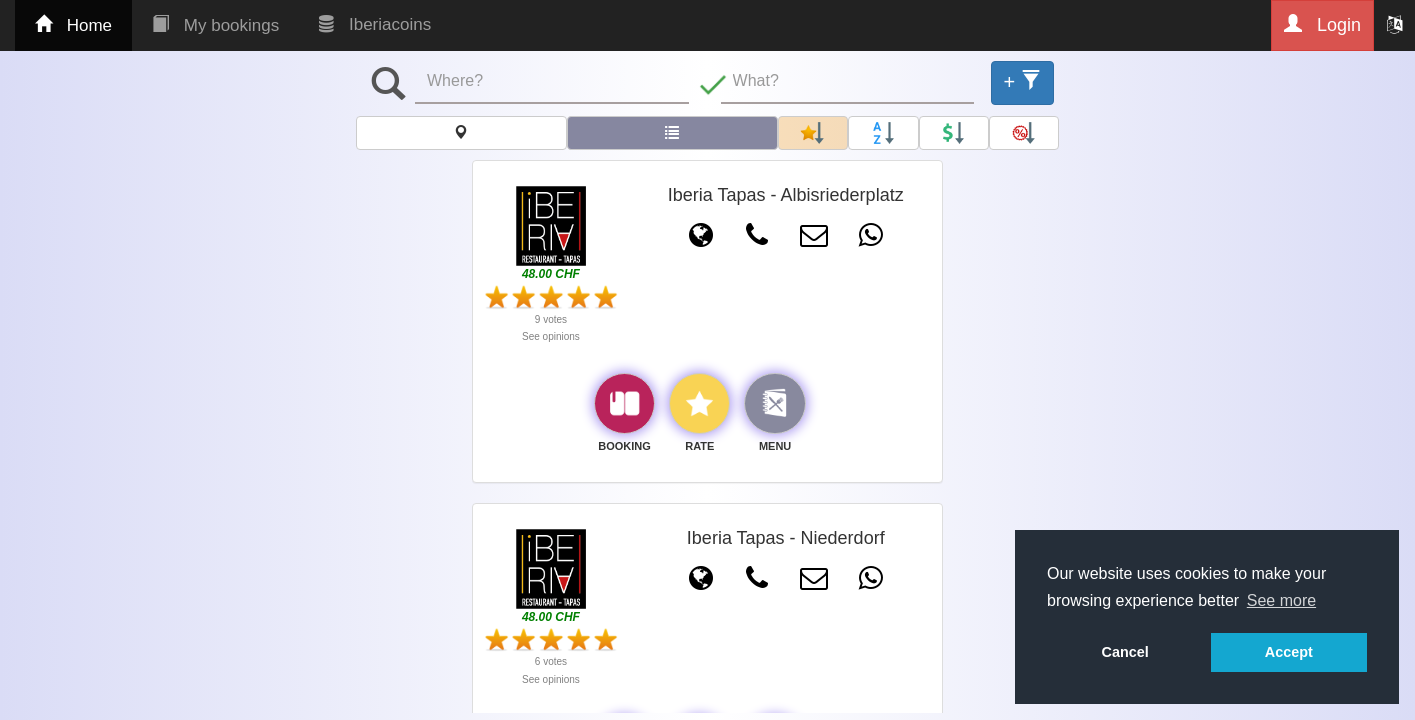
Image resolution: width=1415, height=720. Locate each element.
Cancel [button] (1125, 652)
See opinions (551, 336)
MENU (775, 446)
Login (1322, 24)
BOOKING (624, 446)
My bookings (215, 25)
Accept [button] (1289, 652)
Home (73, 25)
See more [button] (1281, 600)
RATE (699, 446)
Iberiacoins (375, 24)
